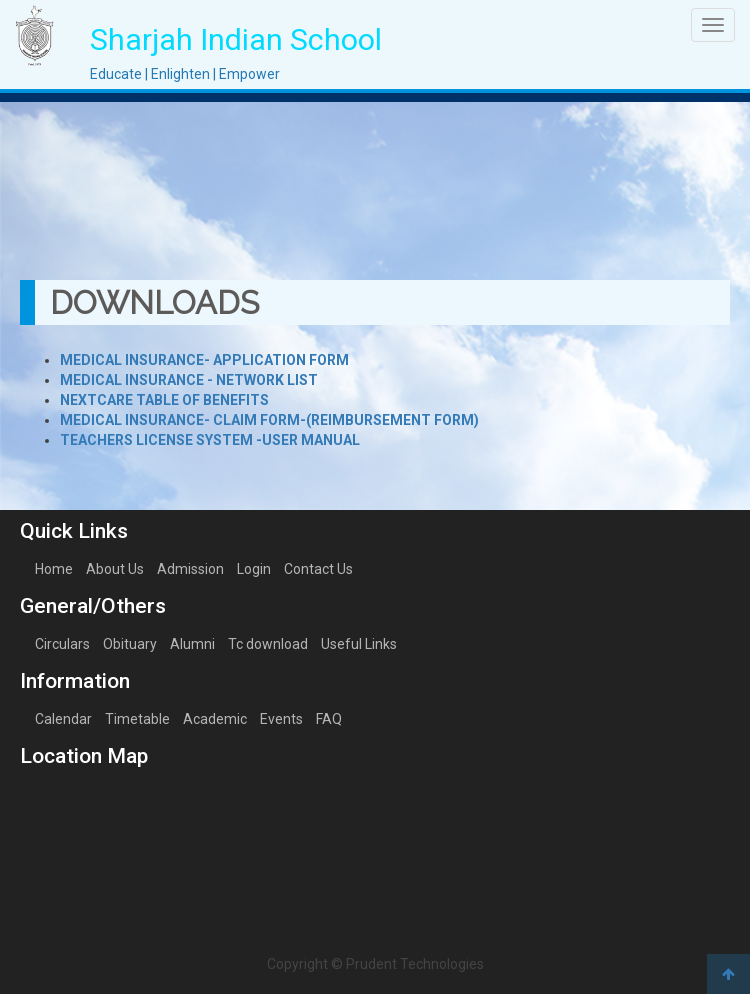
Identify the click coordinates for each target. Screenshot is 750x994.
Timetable (137, 719)
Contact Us (318, 569)
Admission (190, 569)
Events (281, 719)
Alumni (192, 644)
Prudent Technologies (415, 964)
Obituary (130, 644)
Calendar (63, 719)
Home (54, 569)
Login (254, 569)
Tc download (268, 644)
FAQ (329, 719)
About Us (115, 569)
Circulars (62, 644)
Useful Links (359, 644)
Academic (215, 719)
